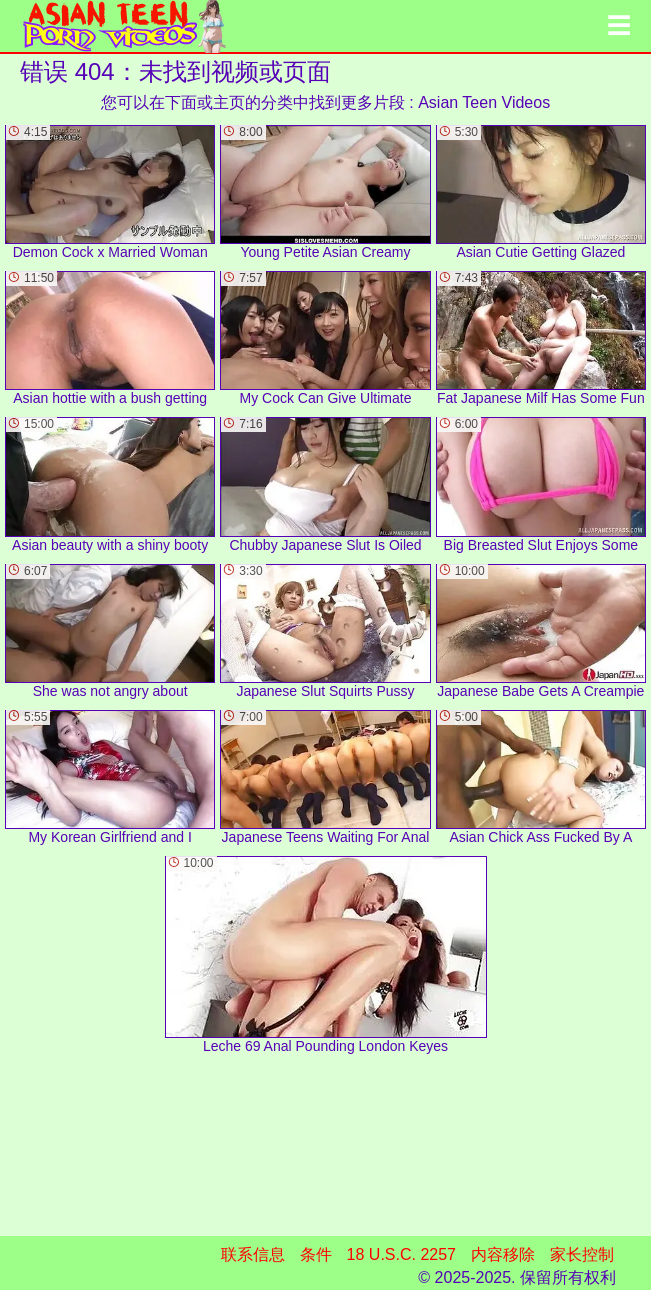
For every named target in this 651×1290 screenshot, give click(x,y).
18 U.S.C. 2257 (401, 1254)
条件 (316, 1254)
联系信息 (253, 1254)
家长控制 (582, 1254)
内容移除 (503, 1254)
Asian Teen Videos (484, 102)
